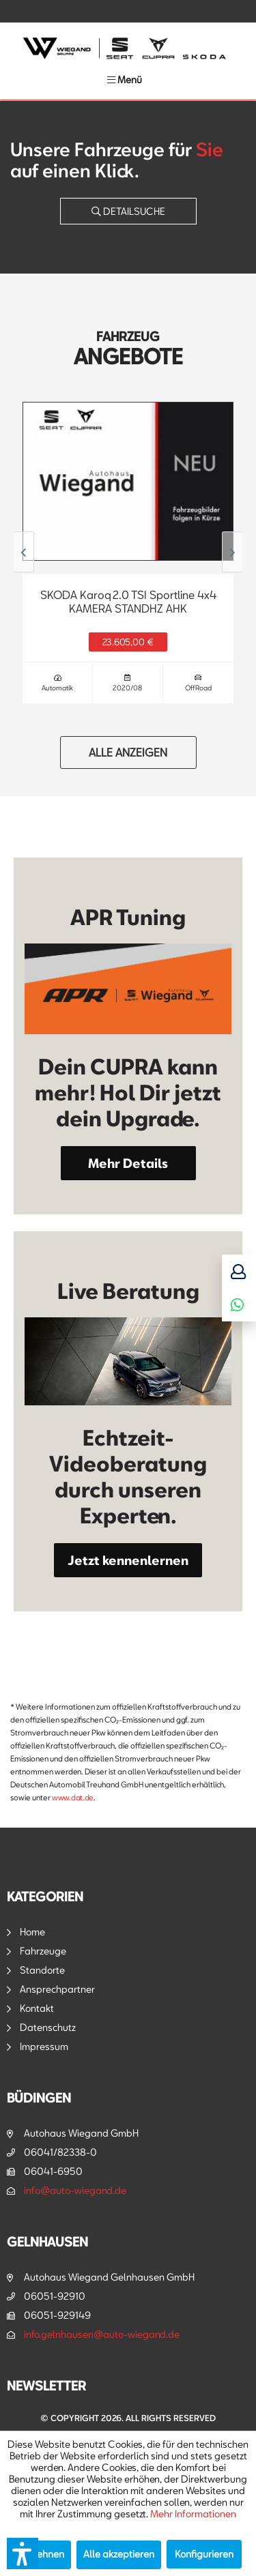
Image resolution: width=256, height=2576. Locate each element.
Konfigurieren (204, 2554)
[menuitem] (124, 79)
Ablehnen (43, 2554)
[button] (22, 2553)
